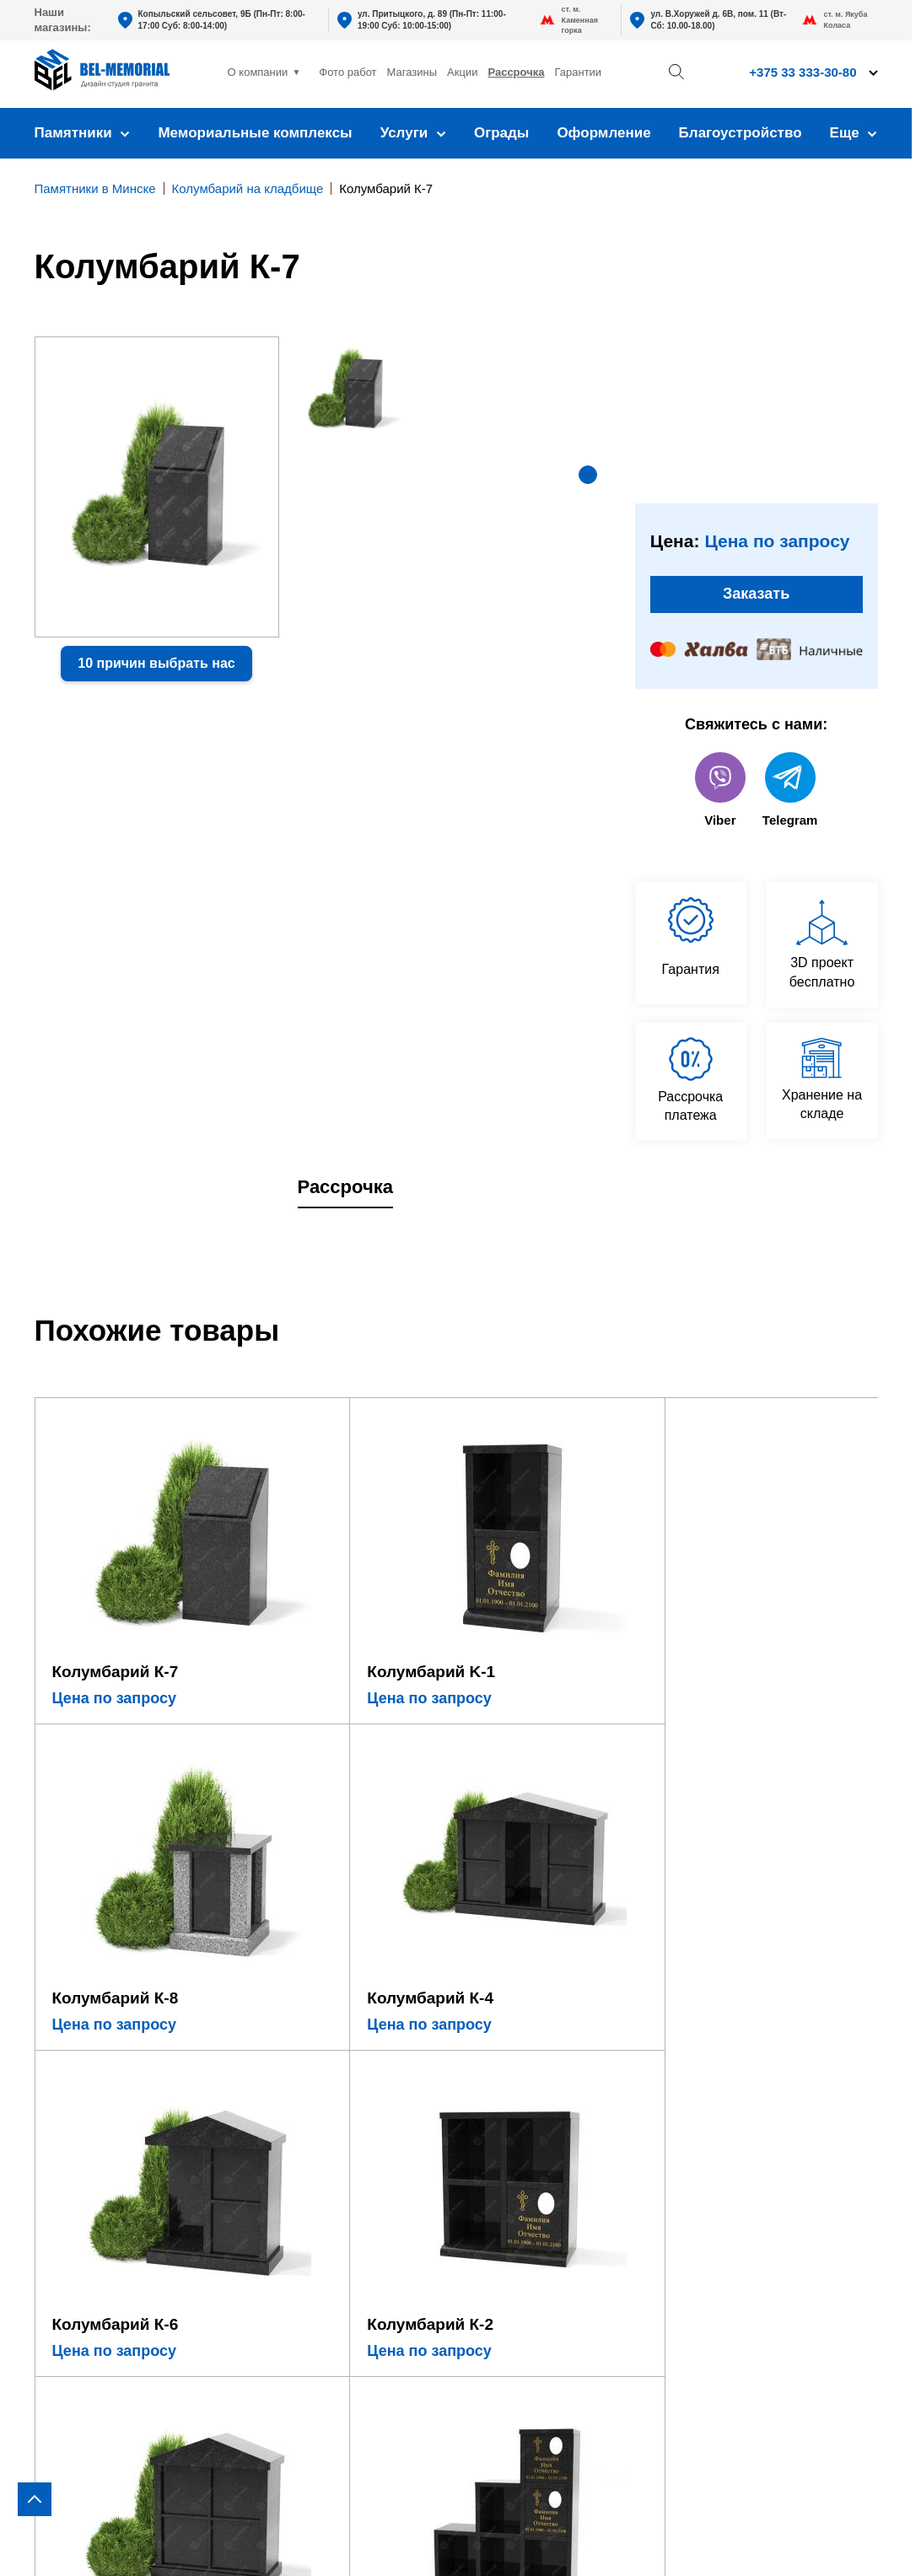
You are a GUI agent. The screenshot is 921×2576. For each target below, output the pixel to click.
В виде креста (78, 2080)
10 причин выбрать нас (156, 663)
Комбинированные (93, 2179)
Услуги (413, 133)
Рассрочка (515, 72)
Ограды (501, 133)
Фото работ (347, 72)
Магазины (412, 72)
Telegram (790, 793)
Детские (59, 2130)
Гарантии (577, 72)
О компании (258, 72)
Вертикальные (80, 2032)
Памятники (83, 133)
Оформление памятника (305, 2032)
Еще (854, 133)
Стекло (57, 2155)
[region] (460, 1288)
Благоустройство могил (302, 2171)
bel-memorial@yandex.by (788, 2118)
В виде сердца (80, 2105)
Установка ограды (285, 2146)
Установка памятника (296, 2122)
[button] (588, 474)
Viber (720, 793)
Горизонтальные (86, 2056)
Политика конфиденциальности (777, 2539)
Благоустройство (740, 133)
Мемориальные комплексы (255, 133)
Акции (462, 72)
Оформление (603, 133)
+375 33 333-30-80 (724, 2069)
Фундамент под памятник (308, 2096)
